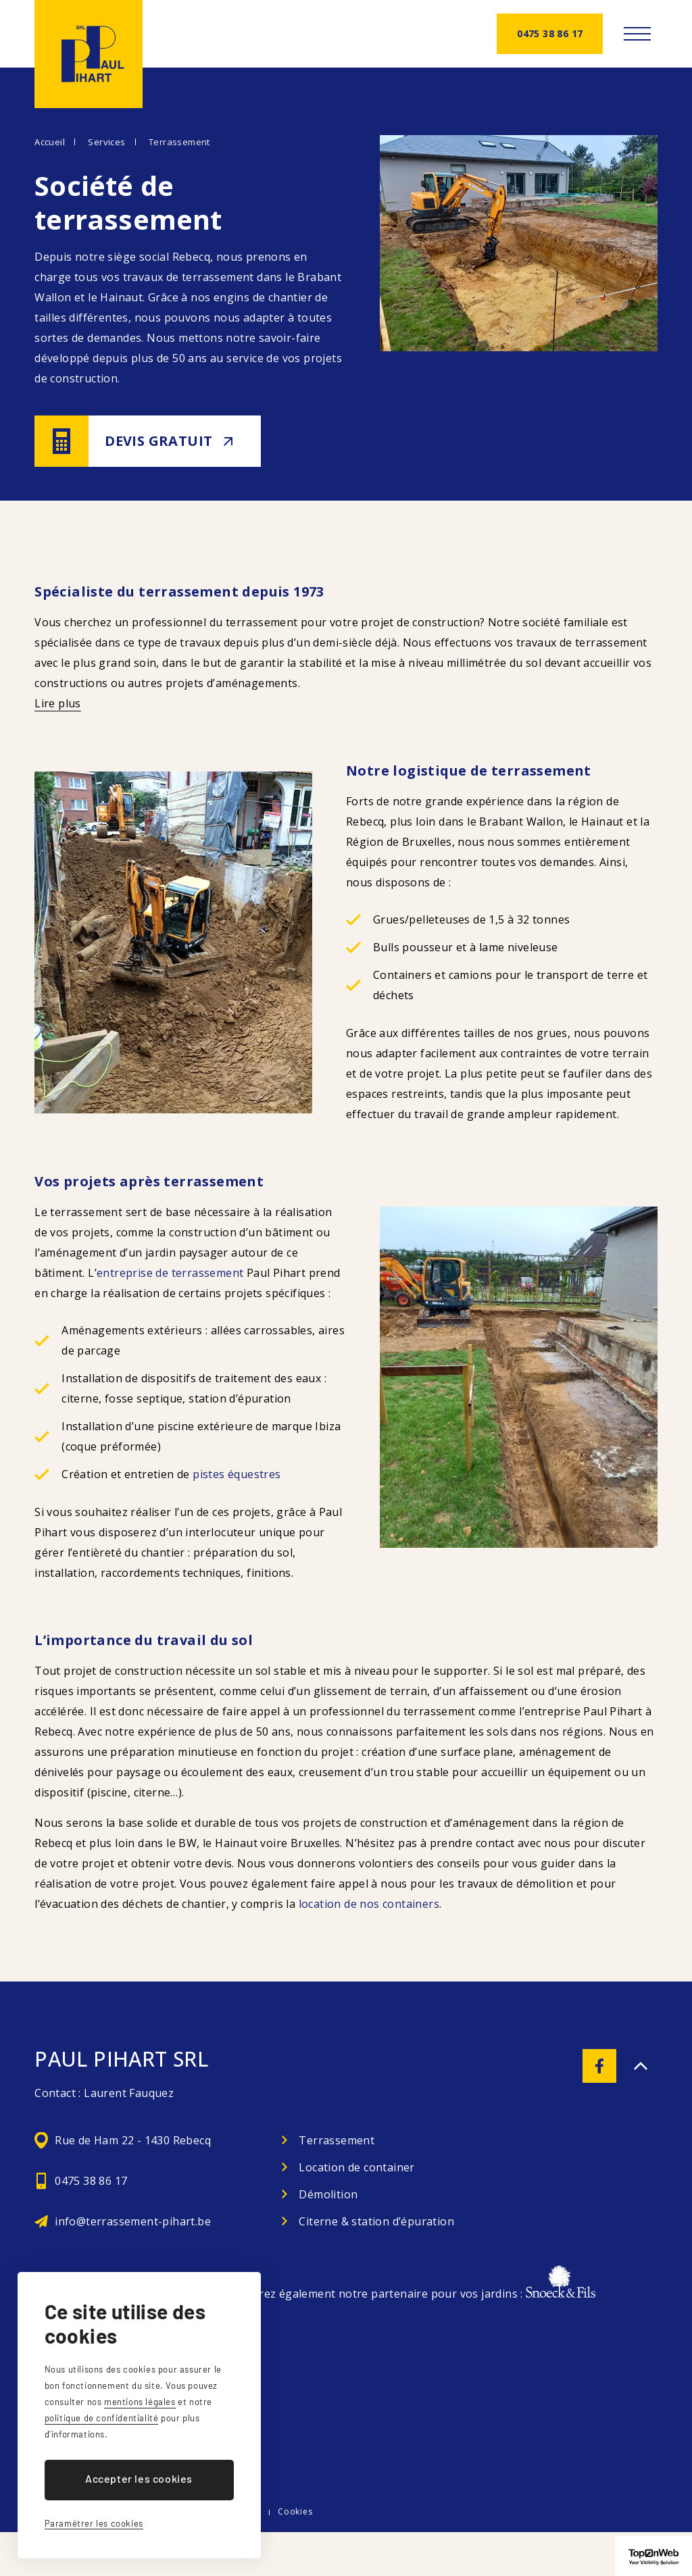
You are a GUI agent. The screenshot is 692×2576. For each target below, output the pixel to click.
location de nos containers (369, 1903)
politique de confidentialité (102, 2418)
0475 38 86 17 (550, 33)
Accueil (49, 142)
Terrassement (179, 142)
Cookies (295, 2511)
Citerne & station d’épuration (376, 2221)
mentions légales (140, 2401)
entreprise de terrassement (170, 1272)
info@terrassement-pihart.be (133, 2221)
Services (106, 142)
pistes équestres (236, 1474)
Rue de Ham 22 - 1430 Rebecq (133, 2140)
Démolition (328, 2194)
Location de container (356, 2167)
